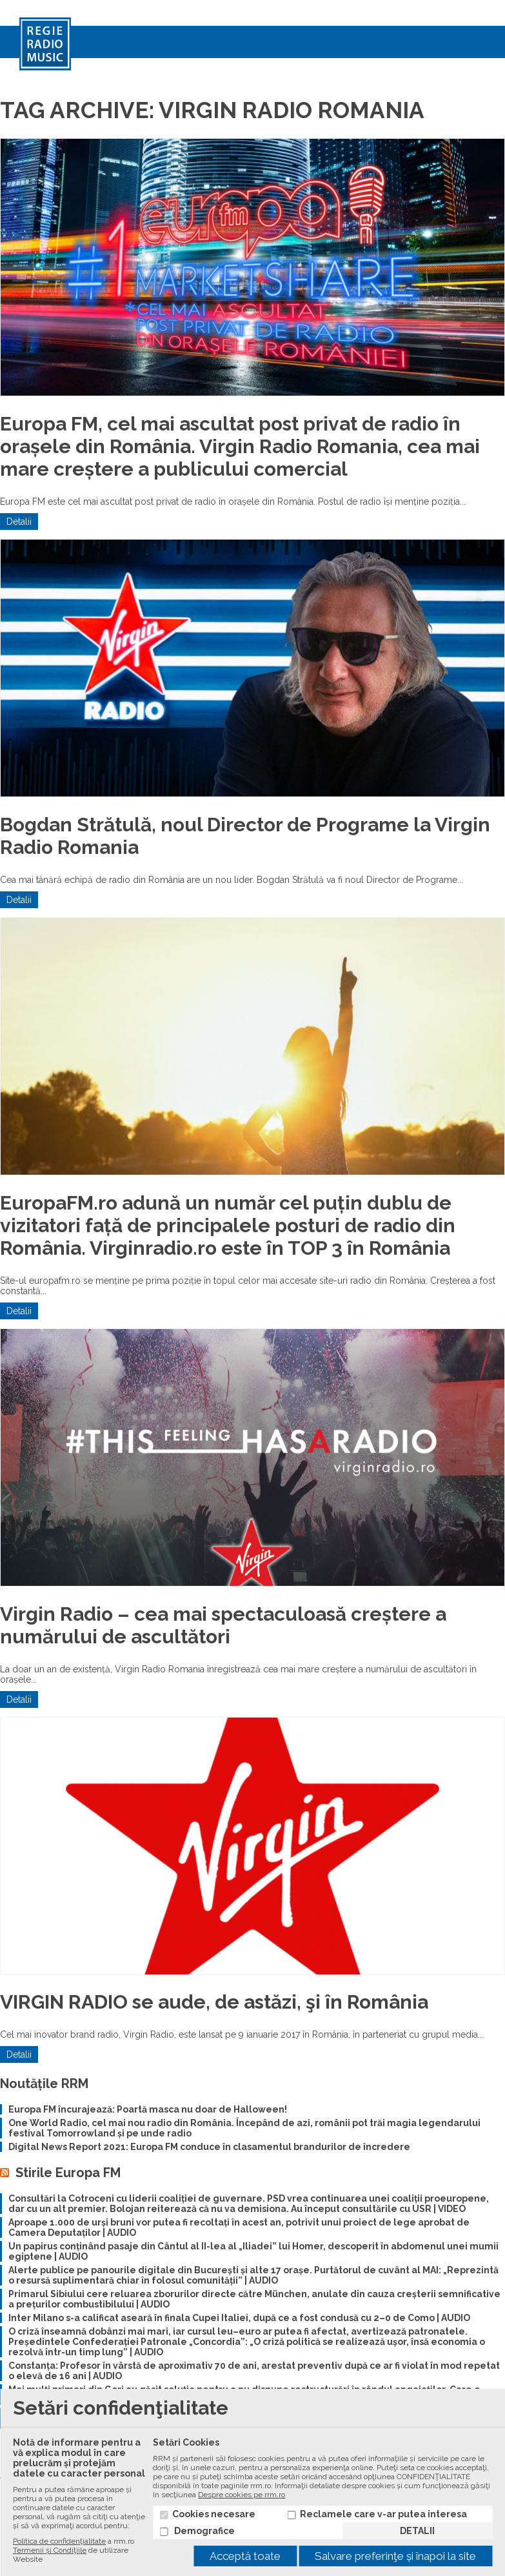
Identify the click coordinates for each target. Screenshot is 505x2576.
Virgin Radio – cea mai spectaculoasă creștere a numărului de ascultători (223, 1625)
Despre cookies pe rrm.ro (241, 2494)
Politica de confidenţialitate (59, 2541)
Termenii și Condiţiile (49, 2550)
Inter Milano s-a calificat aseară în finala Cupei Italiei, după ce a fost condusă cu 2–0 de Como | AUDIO (239, 2318)
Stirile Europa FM (68, 2172)
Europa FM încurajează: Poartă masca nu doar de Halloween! (147, 2109)
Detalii (19, 521)
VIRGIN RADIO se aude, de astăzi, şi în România (214, 2002)
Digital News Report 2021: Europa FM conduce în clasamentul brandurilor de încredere (209, 2147)
